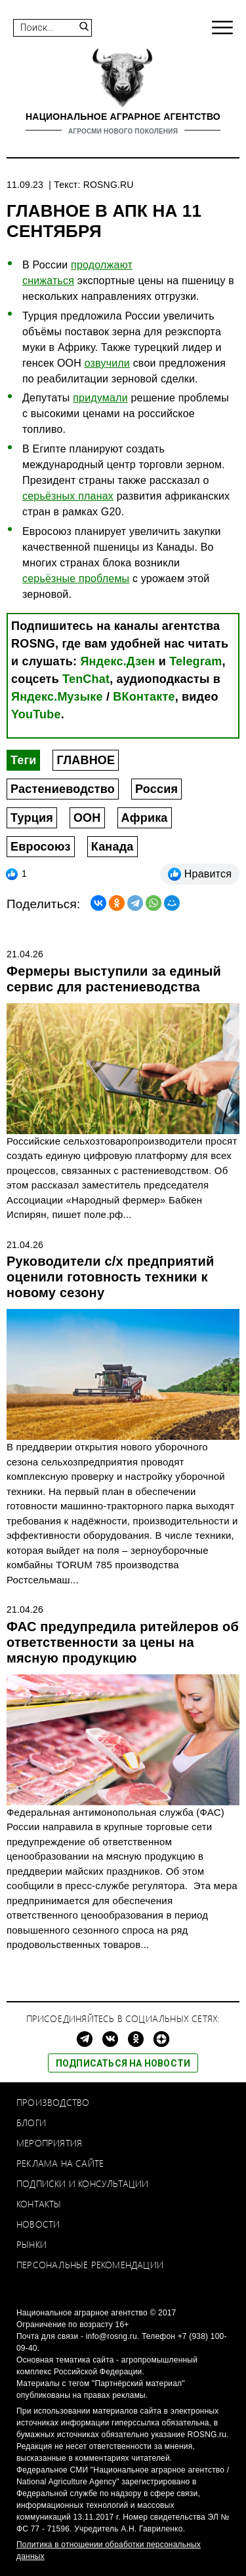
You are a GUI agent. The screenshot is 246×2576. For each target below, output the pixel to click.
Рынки (31, 2244)
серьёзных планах (67, 496)
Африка (144, 817)
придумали (100, 397)
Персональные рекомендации (89, 2264)
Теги (23, 760)
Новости (38, 2224)
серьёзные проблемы (75, 578)
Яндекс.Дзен (117, 661)
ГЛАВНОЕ (85, 760)
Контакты (39, 2204)
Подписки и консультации (82, 2183)
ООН (87, 817)
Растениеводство (62, 789)
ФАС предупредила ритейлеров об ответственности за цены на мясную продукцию (123, 1642)
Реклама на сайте (60, 2163)
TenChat (86, 679)
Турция (31, 817)
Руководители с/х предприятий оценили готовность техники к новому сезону (111, 1277)
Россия (156, 789)
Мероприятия (49, 2143)
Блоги (31, 2122)
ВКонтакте (143, 696)
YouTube (36, 714)
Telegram (195, 661)
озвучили (107, 363)
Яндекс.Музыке (57, 696)
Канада (112, 846)
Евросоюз (40, 846)
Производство (52, 2102)
